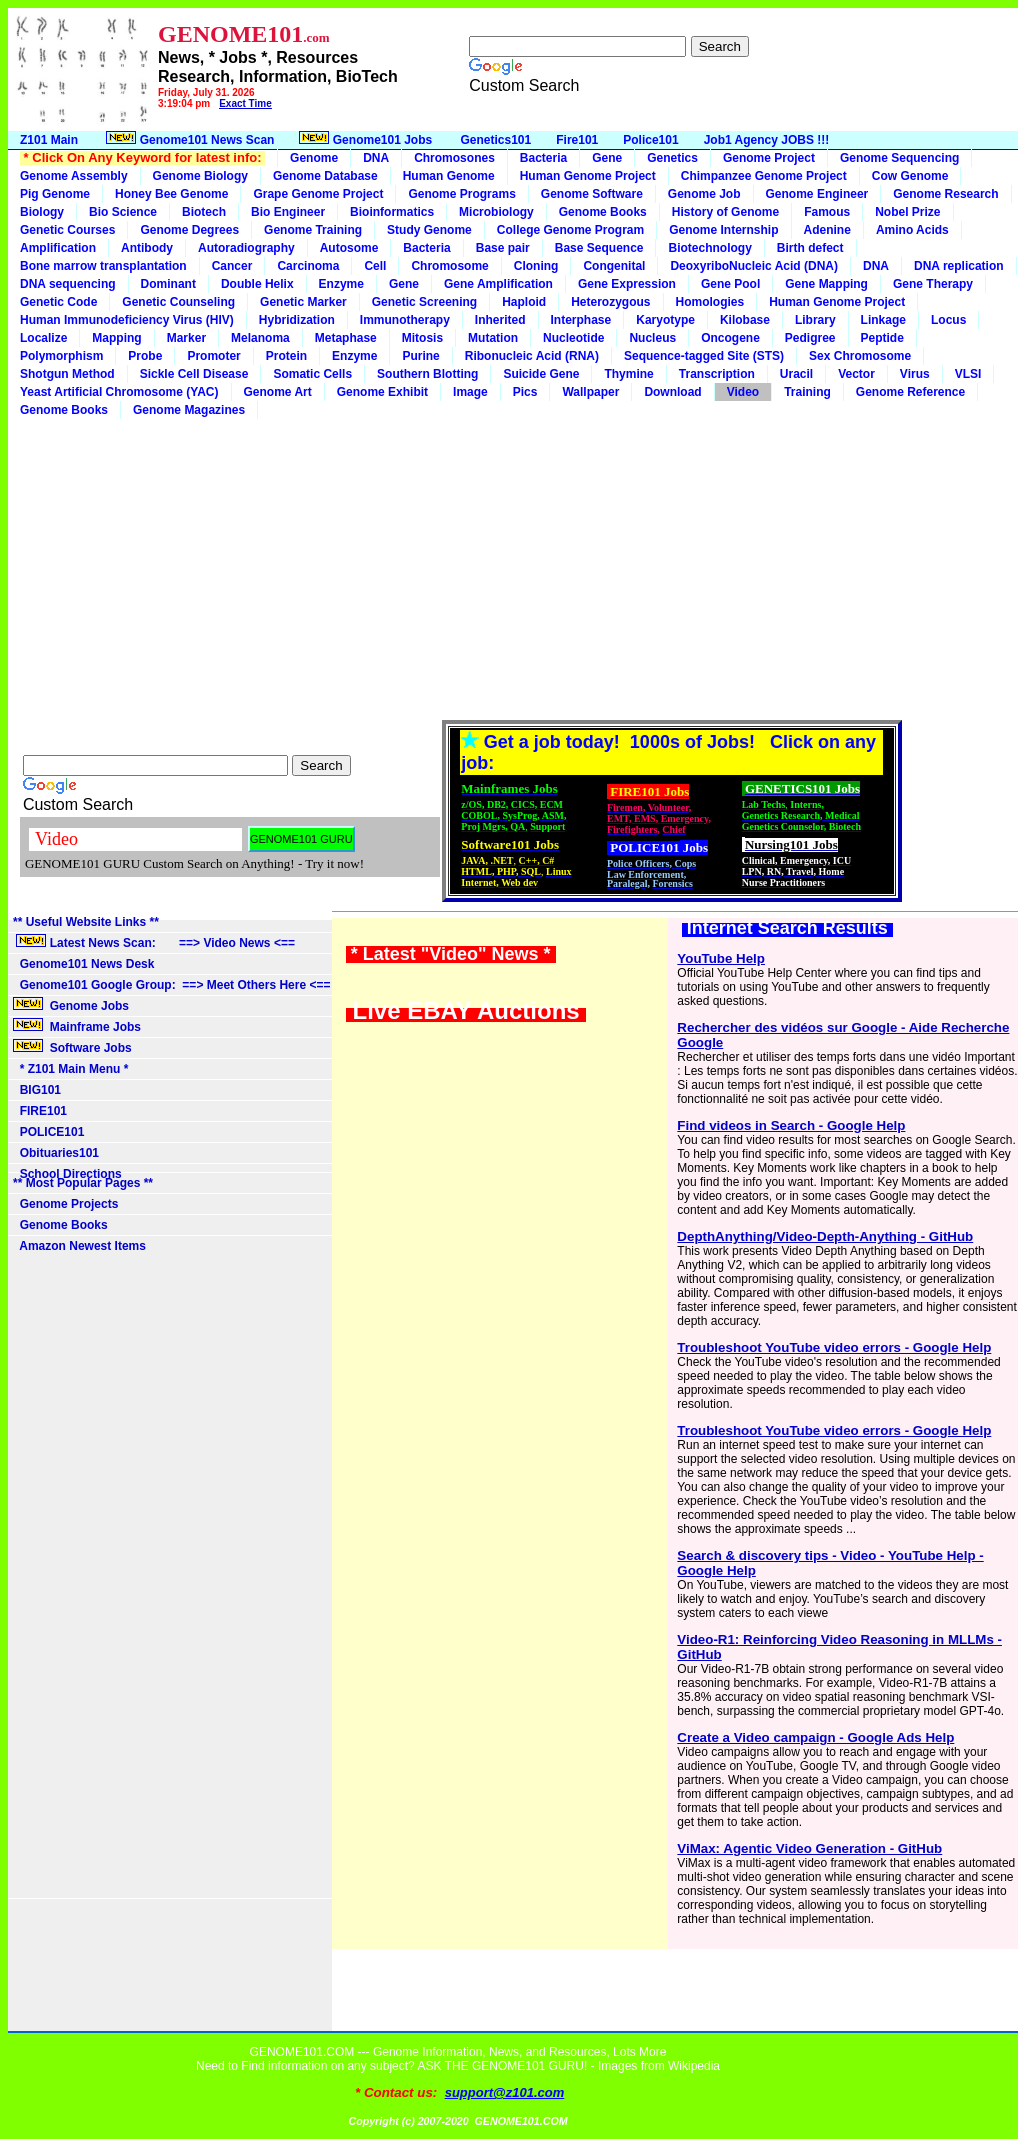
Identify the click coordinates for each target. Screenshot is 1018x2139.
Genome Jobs (72, 1005)
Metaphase (346, 338)
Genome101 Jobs (367, 139)
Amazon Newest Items (79, 1246)
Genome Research (945, 194)
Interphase (581, 320)
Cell (375, 266)
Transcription (717, 374)
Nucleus (652, 338)
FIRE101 (40, 1111)
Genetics (672, 158)
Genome (314, 158)
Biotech (204, 212)
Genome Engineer (817, 194)
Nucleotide (573, 338)
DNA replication (959, 266)
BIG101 (37, 1090)
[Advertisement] (513, 569)
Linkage (883, 320)
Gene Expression (627, 284)
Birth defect (810, 248)
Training (807, 392)
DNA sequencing (68, 284)
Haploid (524, 302)
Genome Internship (723, 230)
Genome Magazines (189, 410)
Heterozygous (610, 302)
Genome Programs (461, 194)
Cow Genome (910, 176)
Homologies (710, 302)
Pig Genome (55, 194)
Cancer (232, 266)
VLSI (968, 374)
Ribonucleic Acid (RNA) (532, 356)
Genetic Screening (424, 302)
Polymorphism (61, 356)
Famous (827, 212)
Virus (915, 374)
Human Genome (449, 176)
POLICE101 (48, 1132)
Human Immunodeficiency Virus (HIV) (127, 320)
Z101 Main (49, 140)
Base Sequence (599, 248)
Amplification (58, 248)
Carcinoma (308, 266)
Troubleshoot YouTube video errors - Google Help (834, 1347)
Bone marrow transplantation (103, 266)
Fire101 (577, 140)
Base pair (503, 248)
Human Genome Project (588, 176)
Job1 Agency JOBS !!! (767, 140)
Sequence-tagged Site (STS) (704, 356)
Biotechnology (709, 248)
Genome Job (704, 194)
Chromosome (449, 266)
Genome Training (313, 230)
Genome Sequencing (899, 158)
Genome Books (603, 212)
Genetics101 (496, 140)
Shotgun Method (67, 374)
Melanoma (260, 338)
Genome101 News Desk (83, 964)
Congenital (614, 266)
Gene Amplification (498, 284)
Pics (525, 392)
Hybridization (297, 320)
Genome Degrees (189, 230)
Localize (43, 338)
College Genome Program (570, 230)
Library (815, 320)
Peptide (882, 338)
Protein (286, 356)
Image (470, 392)
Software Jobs (74, 1047)
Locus (948, 320)
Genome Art (278, 392)
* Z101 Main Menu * (70, 1069)
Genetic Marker (303, 302)
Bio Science (123, 212)
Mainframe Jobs (78, 1026)
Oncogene (730, 338)
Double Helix (257, 284)
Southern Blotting (427, 374)
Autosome (349, 248)
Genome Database (325, 176)
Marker (186, 338)
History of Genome (725, 212)
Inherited (500, 320)
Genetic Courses (67, 230)
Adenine (827, 230)
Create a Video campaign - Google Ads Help (815, 1737)
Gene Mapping (826, 284)
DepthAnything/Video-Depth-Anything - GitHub (825, 1236)
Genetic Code (58, 302)
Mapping (116, 338)
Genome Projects (65, 1204)
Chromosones (454, 158)
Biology (42, 212)
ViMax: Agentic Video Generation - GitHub (809, 1848)
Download (672, 392)
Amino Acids (912, 230)
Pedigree (810, 338)
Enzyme (341, 284)
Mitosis (422, 338)
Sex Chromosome (860, 356)
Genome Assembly (74, 176)
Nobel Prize (907, 212)
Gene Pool (730, 284)
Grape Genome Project (318, 194)
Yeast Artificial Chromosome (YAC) (119, 392)
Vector (856, 374)
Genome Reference (910, 392)
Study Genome (429, 230)
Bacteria (543, 158)
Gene (607, 158)
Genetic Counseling (178, 302)
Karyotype (665, 320)
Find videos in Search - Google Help (791, 1125)
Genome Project (769, 158)
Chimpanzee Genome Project (764, 176)
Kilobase (745, 320)
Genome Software (592, 194)
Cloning (536, 266)
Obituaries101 (56, 1153)
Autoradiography (246, 248)
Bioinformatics (392, 212)
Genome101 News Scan (188, 139)
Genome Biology (200, 176)
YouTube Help (721, 958)
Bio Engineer (288, 212)
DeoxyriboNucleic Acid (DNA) (754, 266)
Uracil (796, 374)
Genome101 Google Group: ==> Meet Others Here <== (171, 985)
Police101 (650, 140)
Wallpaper (590, 392)
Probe (145, 356)
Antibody (147, 248)
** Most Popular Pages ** (83, 1183)
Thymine (628, 374)
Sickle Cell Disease (194, 374)
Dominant (168, 284)
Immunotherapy (405, 320)
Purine (420, 356)
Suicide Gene (541, 374)
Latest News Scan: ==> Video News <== (154, 942)
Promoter (213, 356)
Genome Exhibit (382, 392)
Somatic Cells (312, 374)
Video (743, 392)
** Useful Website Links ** (86, 922)
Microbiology (496, 212)
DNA (376, 158)
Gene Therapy (933, 284)
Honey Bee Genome (171, 194)
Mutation (493, 338)
